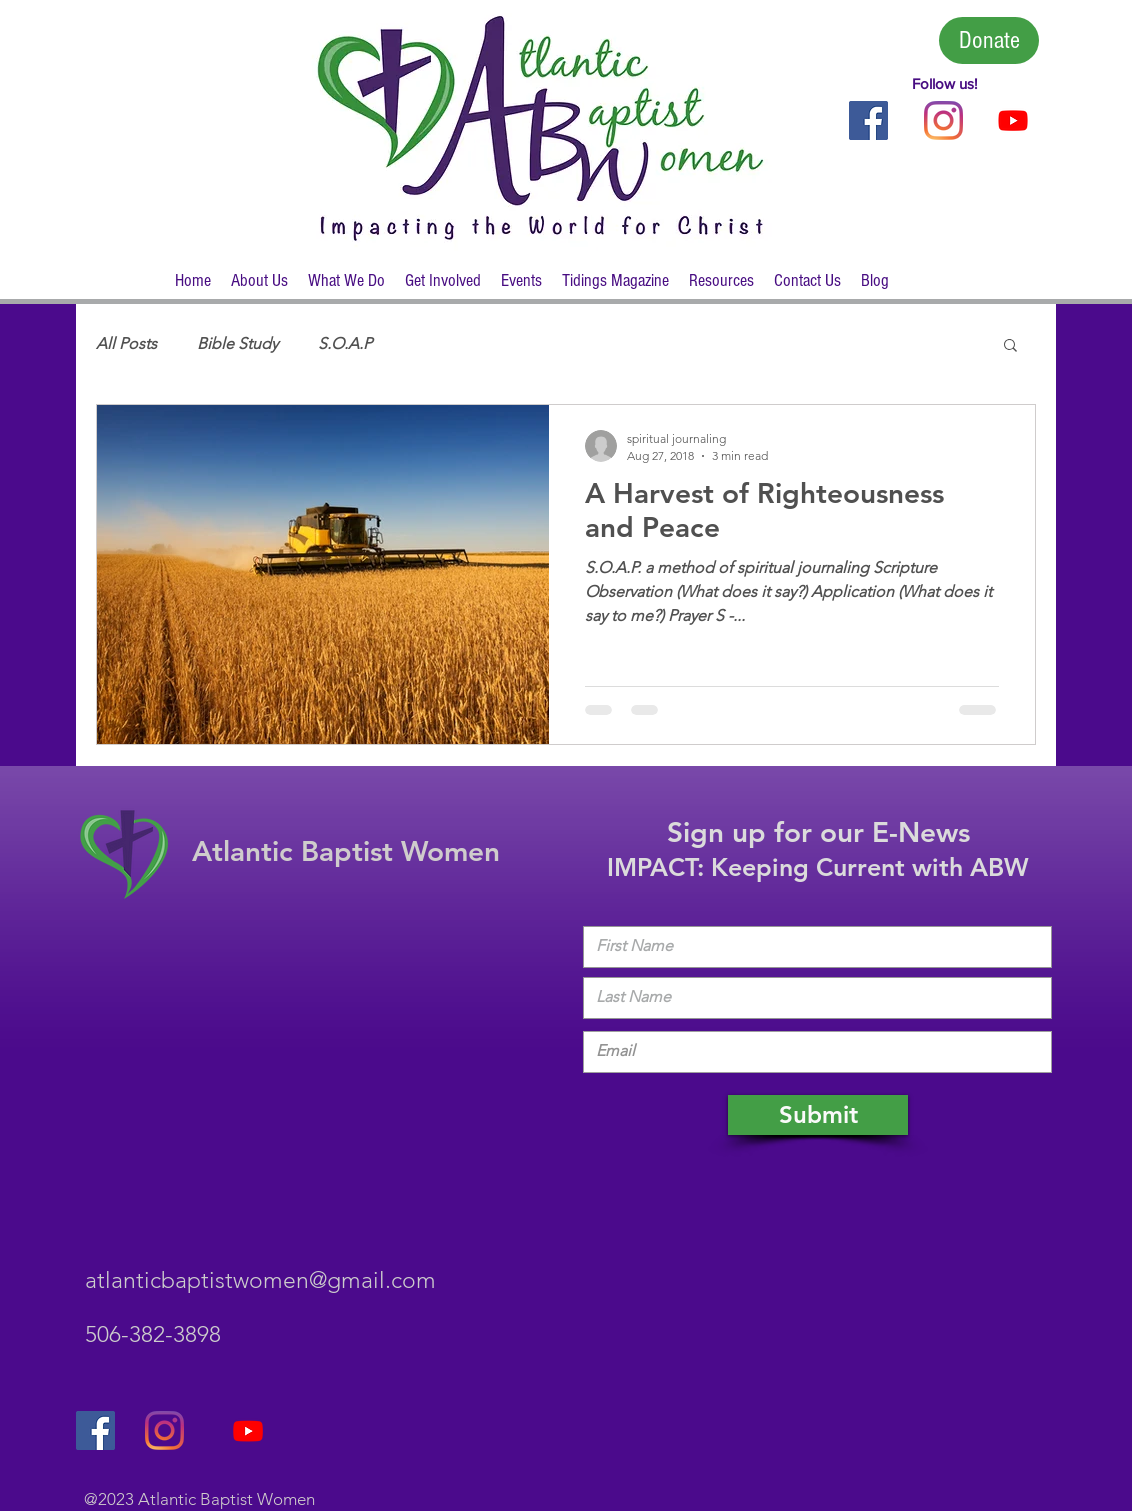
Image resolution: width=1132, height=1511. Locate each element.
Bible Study (237, 343)
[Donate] (989, 40)
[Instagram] (943, 120)
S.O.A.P (345, 343)
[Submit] (818, 1115)
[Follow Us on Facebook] (868, 120)
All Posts (126, 343)
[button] (259, 287)
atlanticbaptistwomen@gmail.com (260, 1280)
